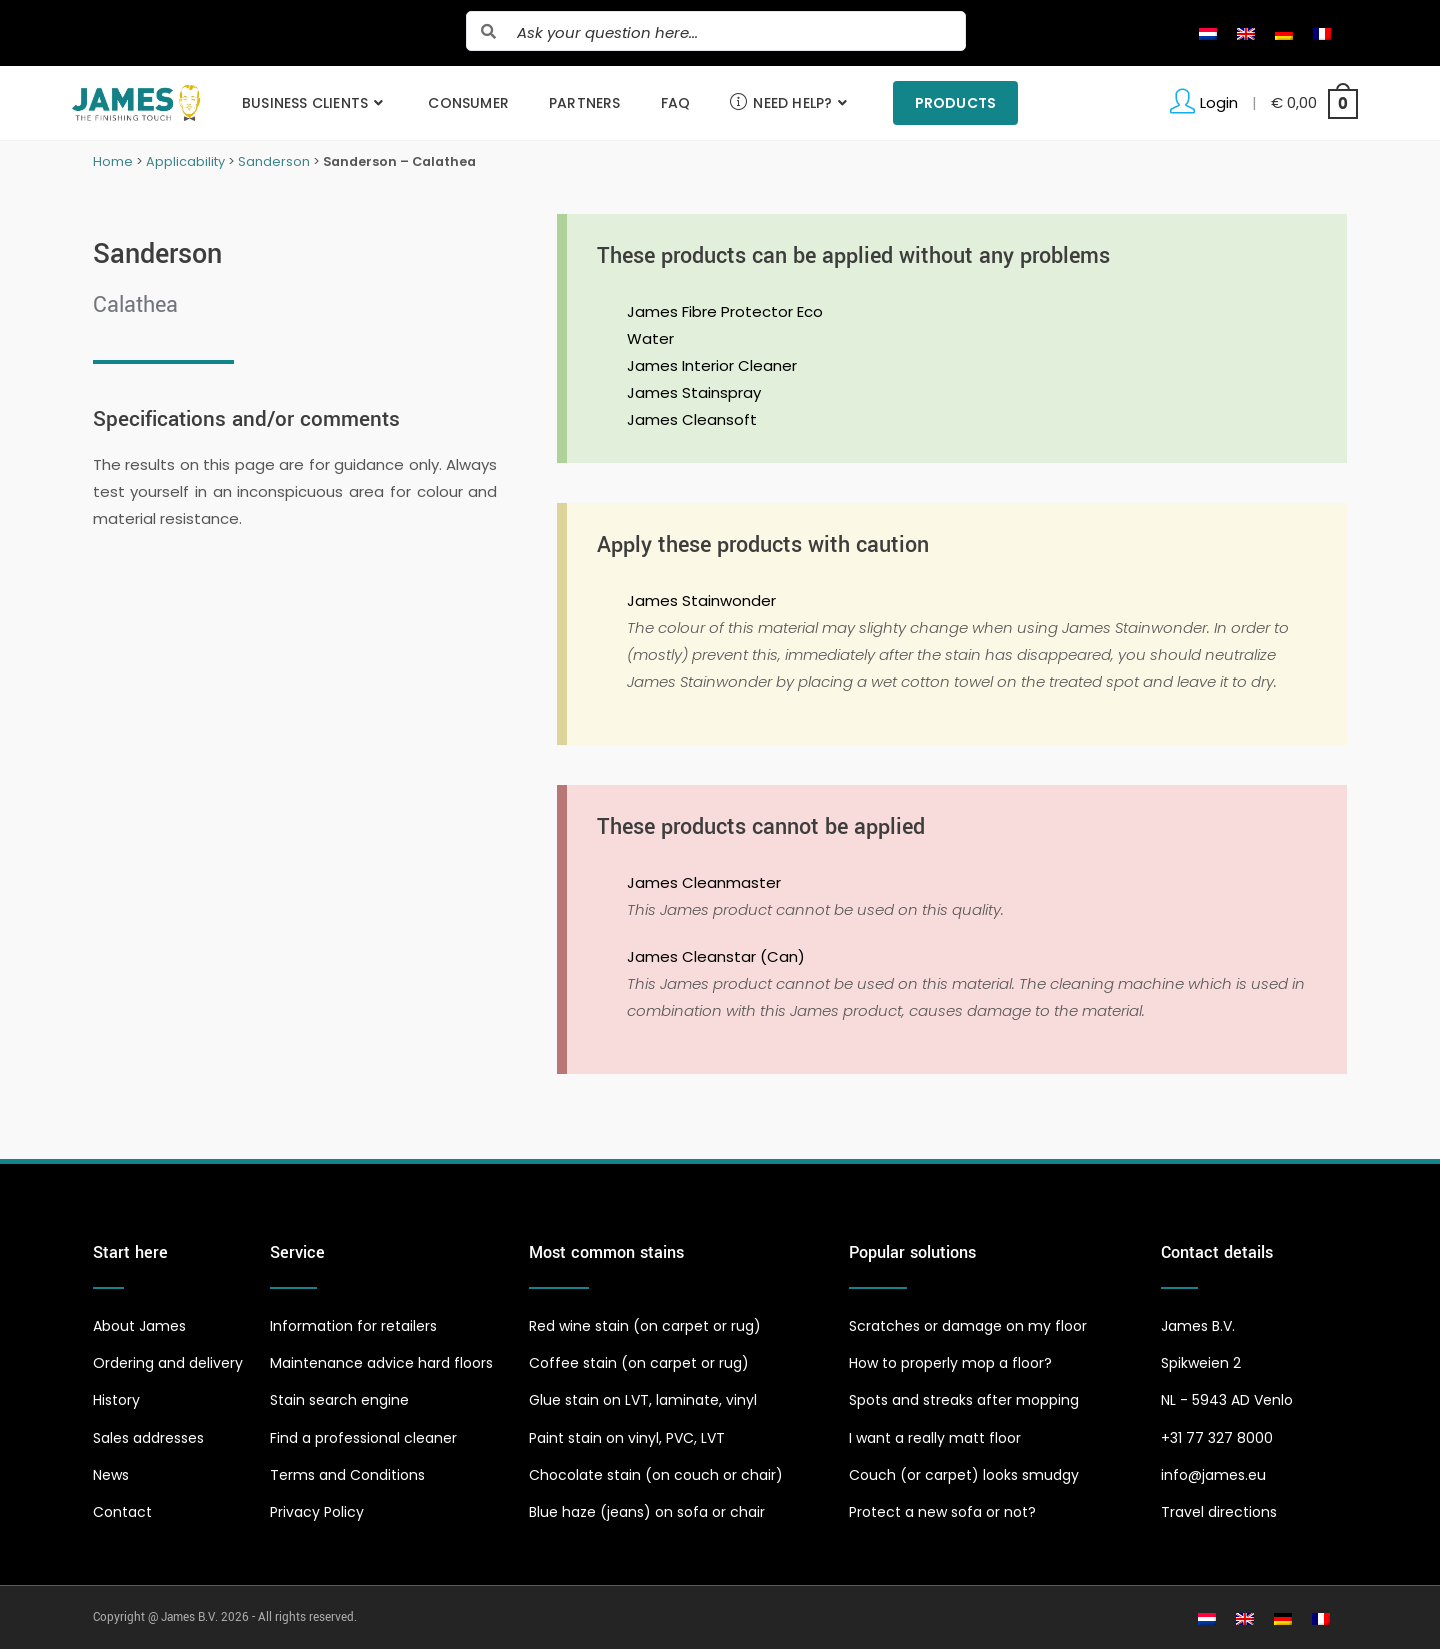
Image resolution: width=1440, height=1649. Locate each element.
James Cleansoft (692, 419)
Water (650, 338)
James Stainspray (694, 392)
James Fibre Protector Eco (725, 311)
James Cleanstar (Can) (716, 956)
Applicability (185, 161)
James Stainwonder (701, 600)
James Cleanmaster (704, 882)
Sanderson (274, 161)
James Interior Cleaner (712, 365)
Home (113, 161)
